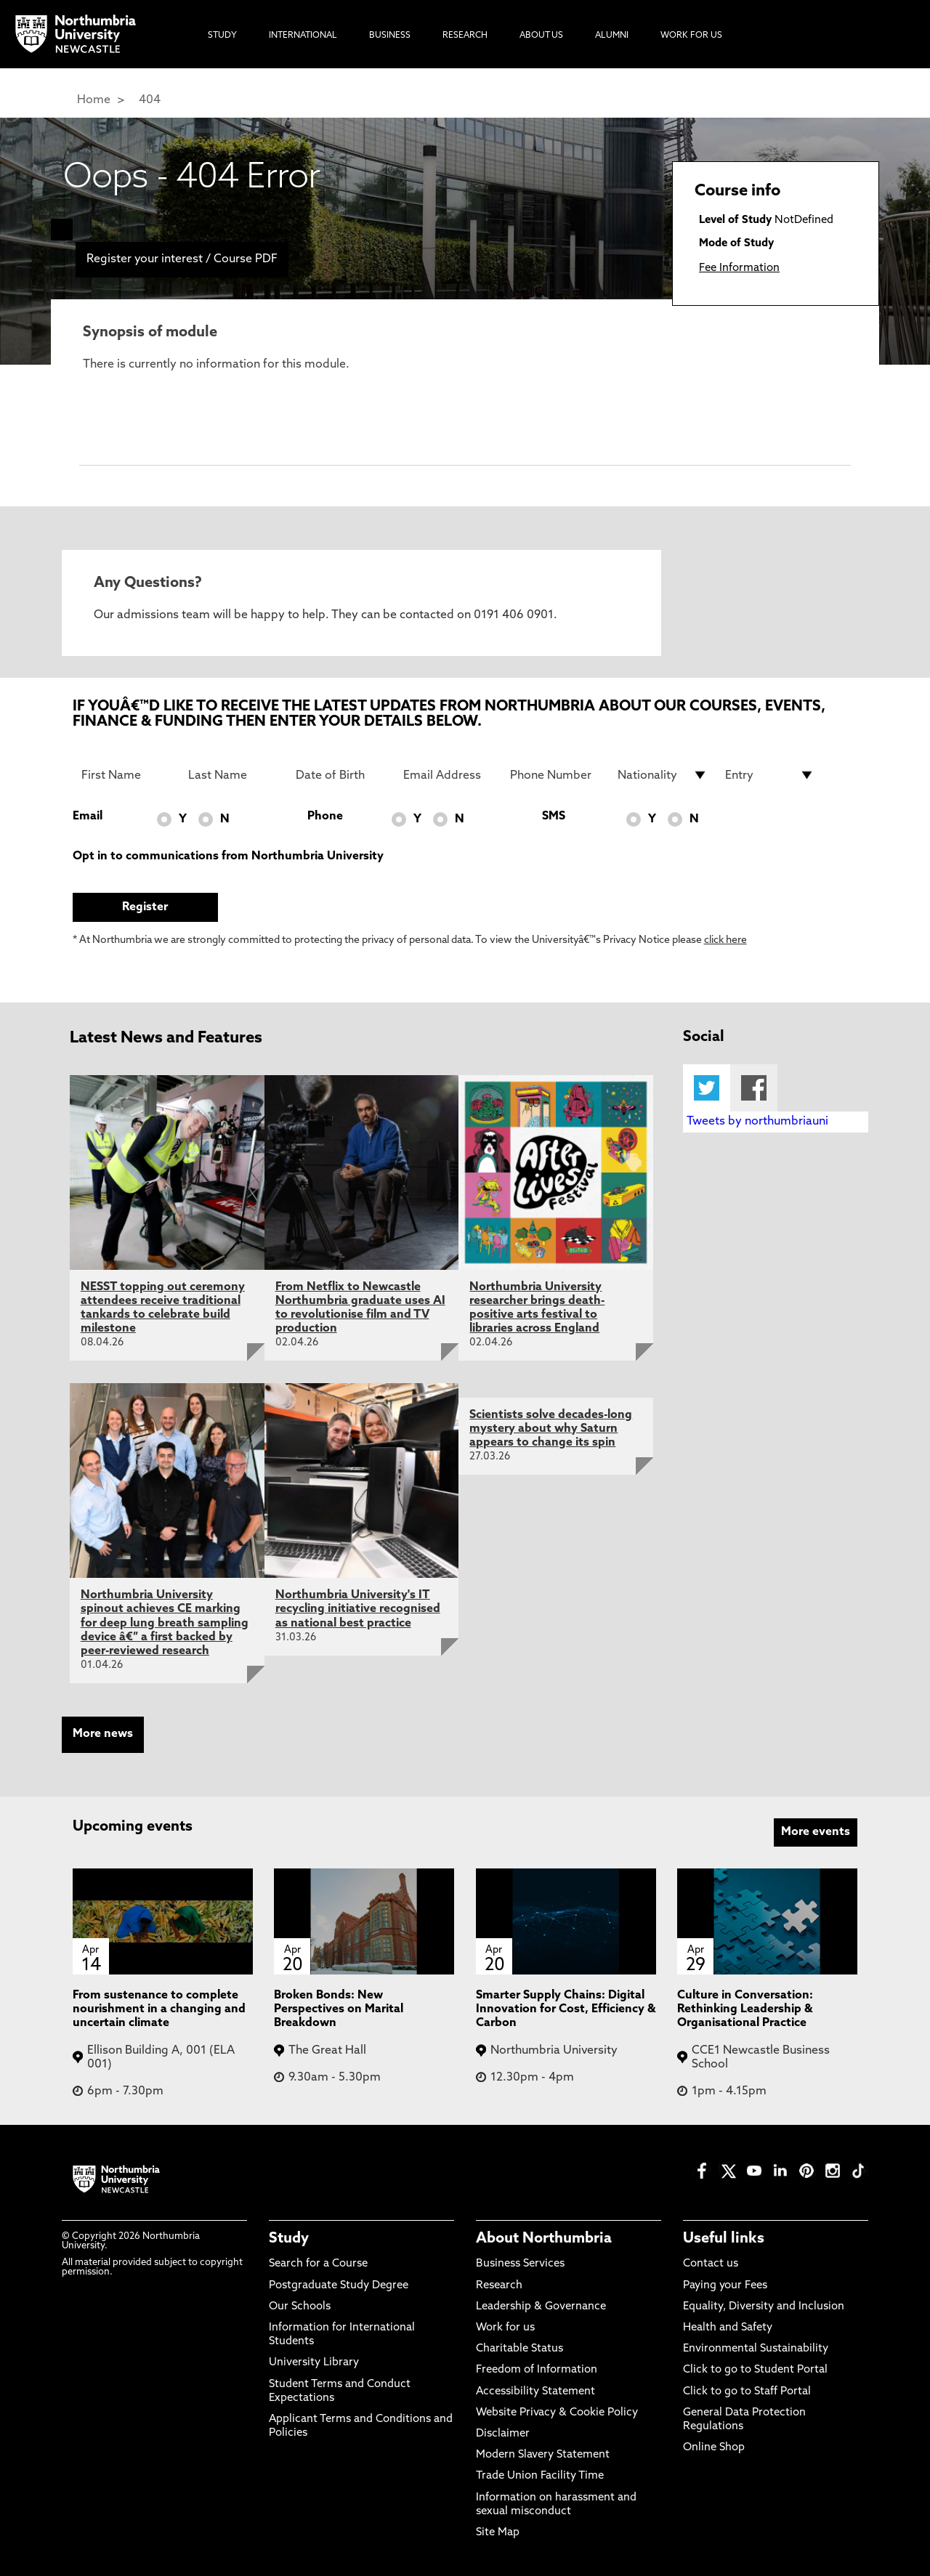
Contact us (710, 2264)
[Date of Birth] (340, 775)
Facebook (754, 1088)
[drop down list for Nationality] (662, 775)
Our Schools (300, 2306)
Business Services (520, 2264)
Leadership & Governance (541, 2306)
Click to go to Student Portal (755, 2370)
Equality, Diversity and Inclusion (763, 2306)
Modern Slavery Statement (543, 2455)
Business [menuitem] (390, 35)
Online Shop (714, 2447)
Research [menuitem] (465, 35)
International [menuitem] (303, 35)
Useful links (723, 2239)
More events (815, 1832)
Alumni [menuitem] (611, 35)
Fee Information (739, 268)
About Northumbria (544, 2239)
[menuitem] (62, 229)
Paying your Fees (725, 2285)
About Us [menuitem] (541, 35)
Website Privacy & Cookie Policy (557, 2412)
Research (499, 2285)
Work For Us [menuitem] (691, 35)
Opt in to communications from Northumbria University (228, 856)
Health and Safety (727, 2327)
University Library (314, 2362)
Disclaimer (503, 2434)
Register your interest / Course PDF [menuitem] (182, 259)
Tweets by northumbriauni (757, 1121)
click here (725, 940)
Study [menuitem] (222, 35)
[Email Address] (448, 775)
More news (103, 1734)
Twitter (706, 1088)
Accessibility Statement (535, 2391)
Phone (325, 816)
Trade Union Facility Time (540, 2476)
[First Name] (126, 775)
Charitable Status (519, 2349)
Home (93, 100)
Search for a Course (318, 2264)
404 (150, 100)
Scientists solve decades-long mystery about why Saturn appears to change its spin (550, 1429)
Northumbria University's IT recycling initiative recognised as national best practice (357, 1609)
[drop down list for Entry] (770, 775)
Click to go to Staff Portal (747, 2391)
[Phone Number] (555, 775)
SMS (553, 816)
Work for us (505, 2327)
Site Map (497, 2532)
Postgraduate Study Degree (338, 2285)
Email (87, 816)
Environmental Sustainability (755, 2349)
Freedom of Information (536, 2370)
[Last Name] (233, 775)
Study (289, 2239)
